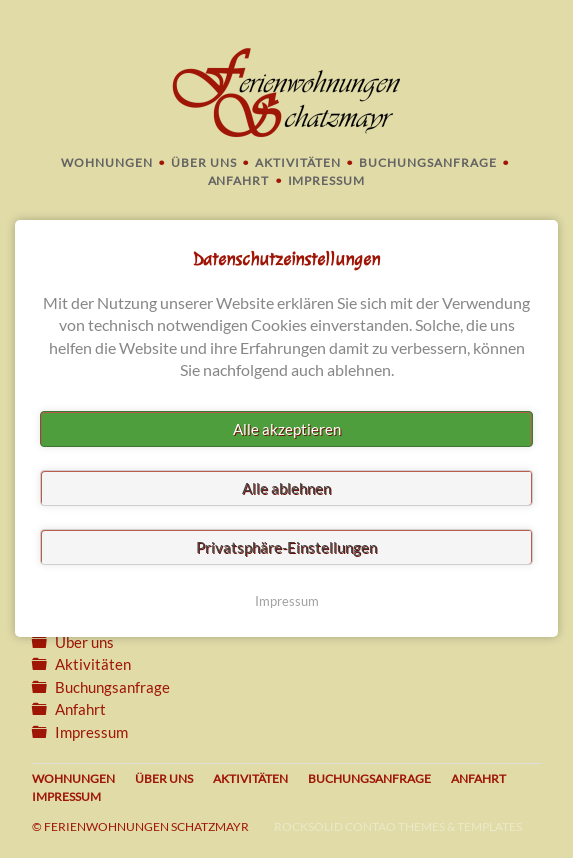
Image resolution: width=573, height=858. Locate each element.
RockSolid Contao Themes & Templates (398, 826)
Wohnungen (107, 162)
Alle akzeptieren (287, 430)
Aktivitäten (298, 162)
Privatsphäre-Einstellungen (286, 548)
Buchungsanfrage (428, 162)
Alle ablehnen (286, 489)
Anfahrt (239, 180)
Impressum (327, 180)
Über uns (204, 162)
